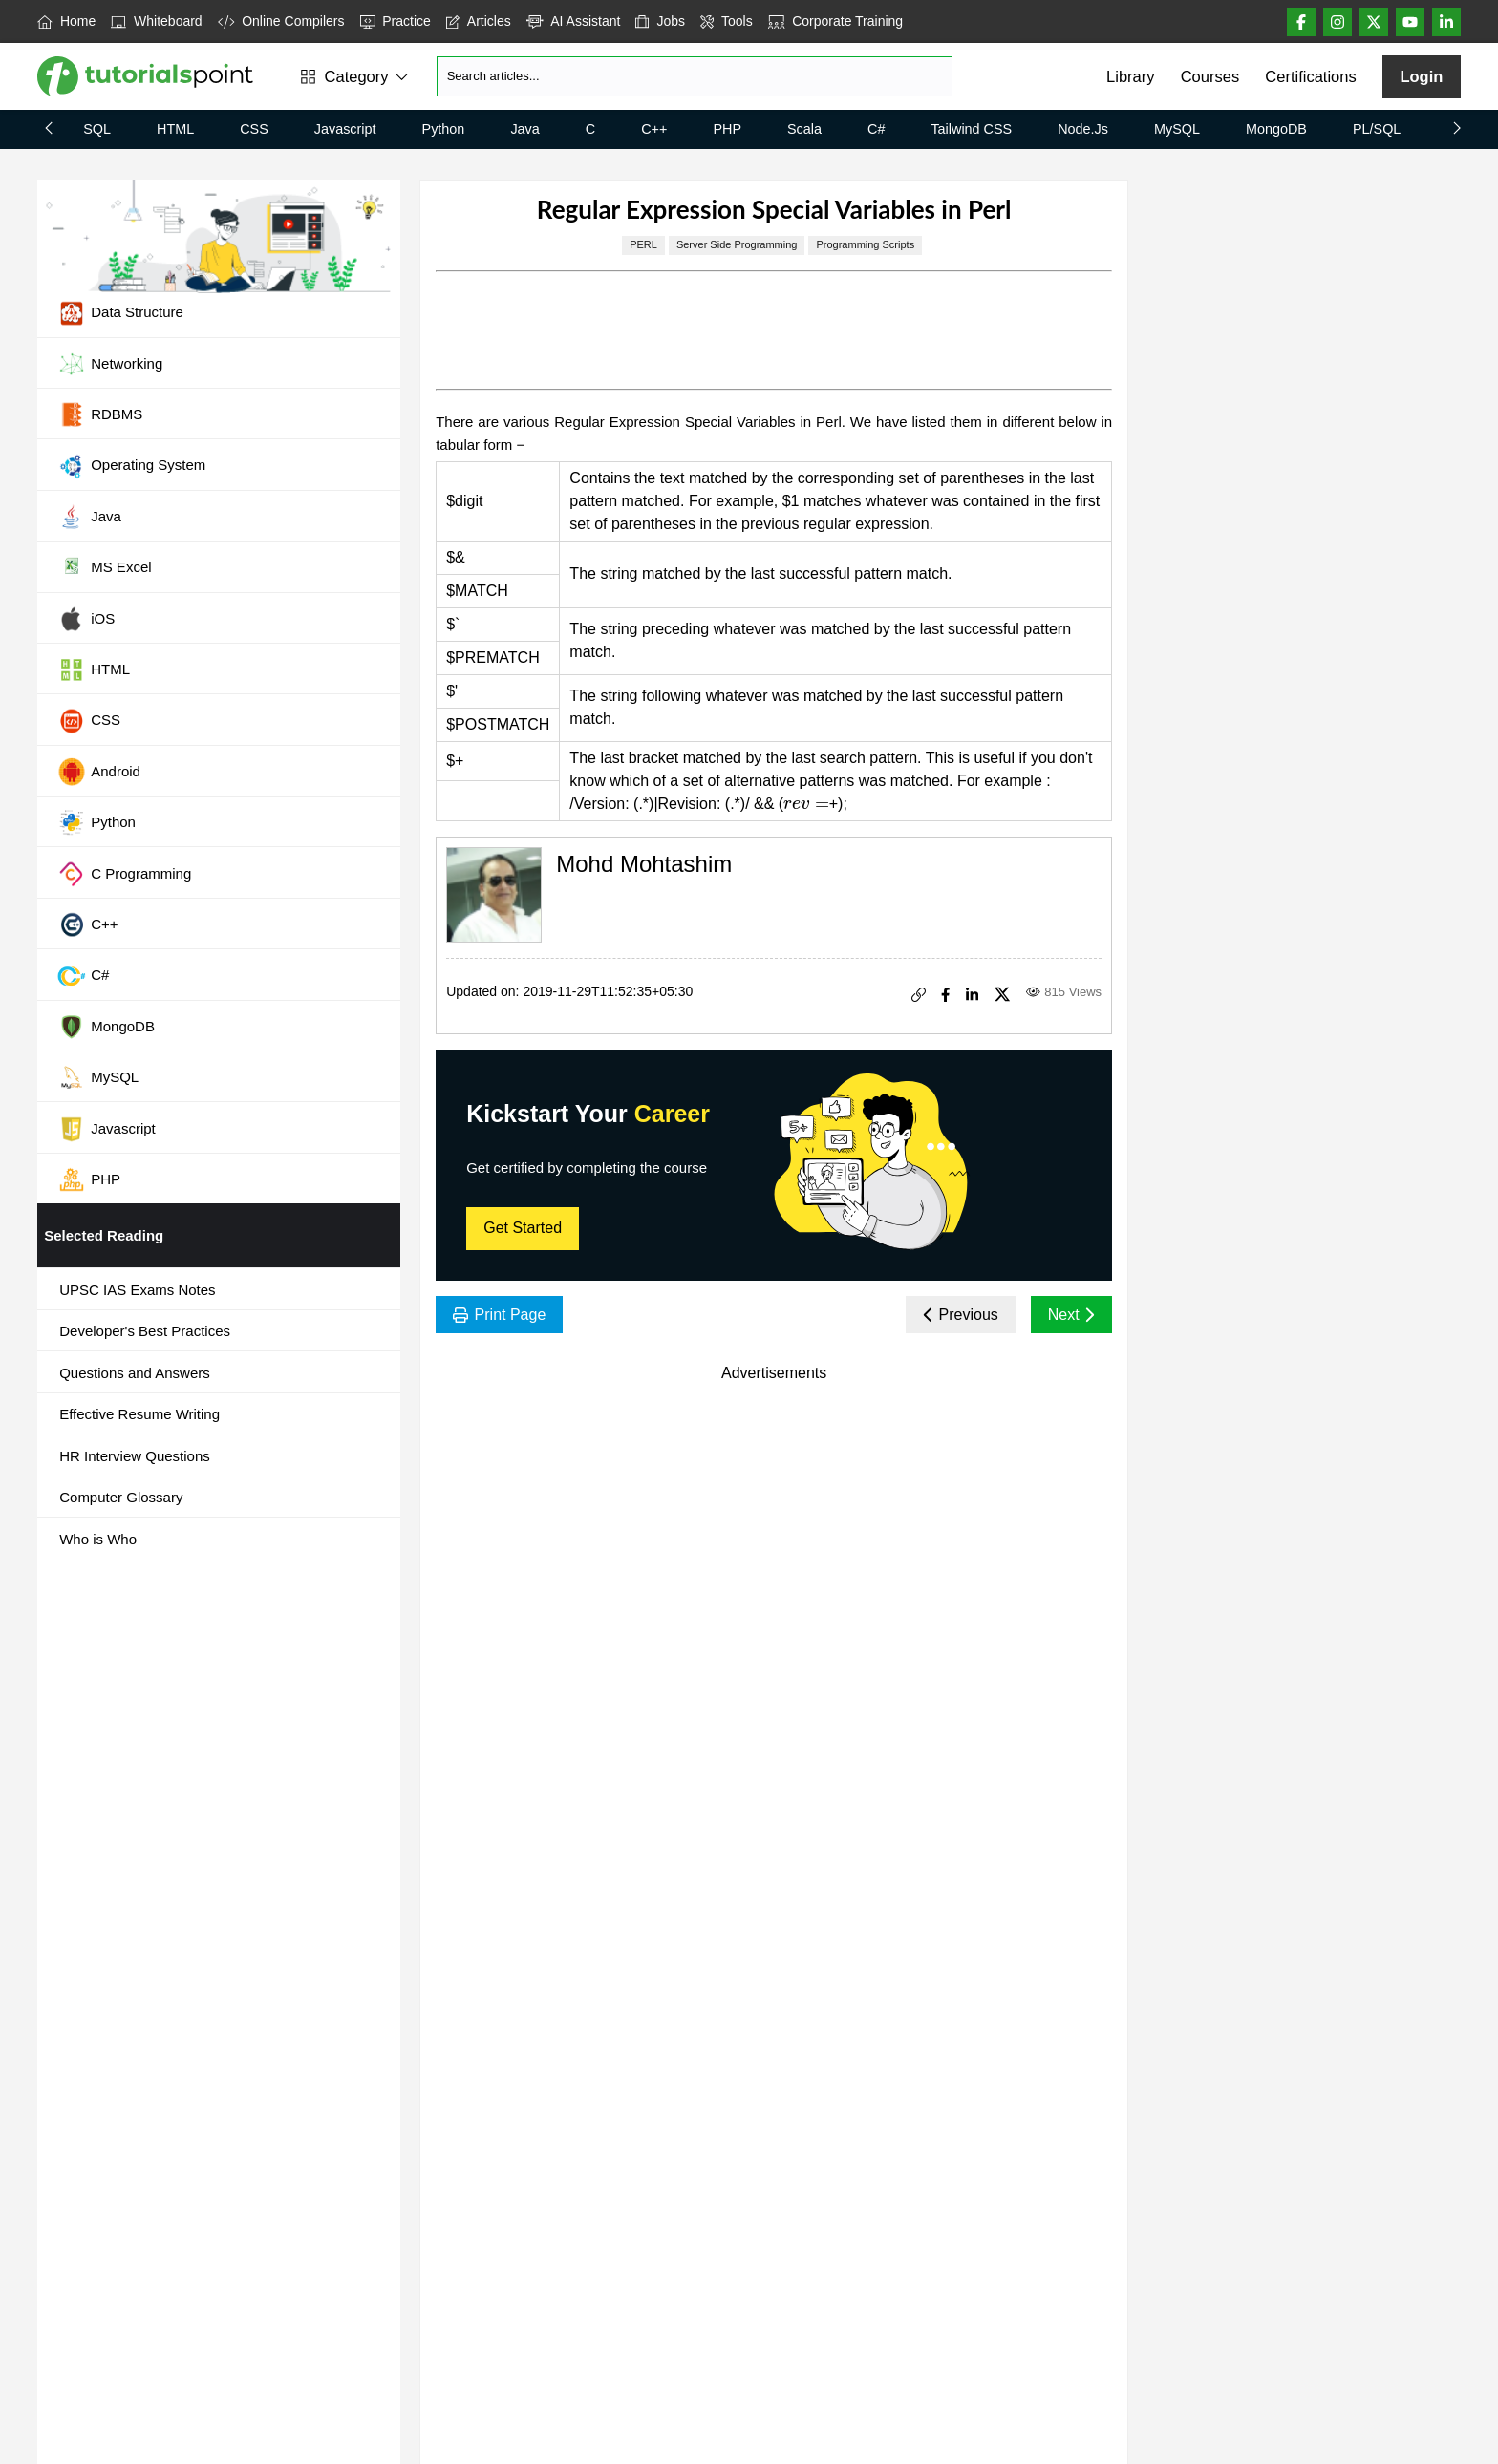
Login (1421, 76)
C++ (654, 129)
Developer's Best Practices (144, 1331)
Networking (109, 364)
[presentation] (806, 804)
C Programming (124, 874)
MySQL (1177, 129)
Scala (804, 129)
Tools (726, 21)
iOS (86, 619)
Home (66, 21)
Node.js (1083, 129)
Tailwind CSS (971, 129)
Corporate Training (835, 21)
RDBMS (99, 414)
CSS (254, 129)
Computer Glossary (120, 1497)
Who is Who (98, 1539)
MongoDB (1276, 129)
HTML (175, 129)
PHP (727, 129)
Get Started (522, 1228)
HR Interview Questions (134, 1456)
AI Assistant (573, 21)
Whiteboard (156, 21)
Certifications (1310, 76)
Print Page (499, 1314)
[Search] (694, 76)
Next (1071, 1314)
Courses (1210, 76)
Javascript (345, 129)
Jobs (660, 21)
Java (524, 129)
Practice (395, 21)
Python (443, 129)
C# (876, 129)
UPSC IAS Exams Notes (137, 1290)
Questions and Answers (134, 1373)
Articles (478, 21)
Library (1130, 76)
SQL (97, 129)
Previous (960, 1314)
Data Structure (120, 313)
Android (98, 771)
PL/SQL (1377, 129)
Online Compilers (281, 21)
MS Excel (104, 568)
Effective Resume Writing (139, 1414)
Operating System (131, 466)
